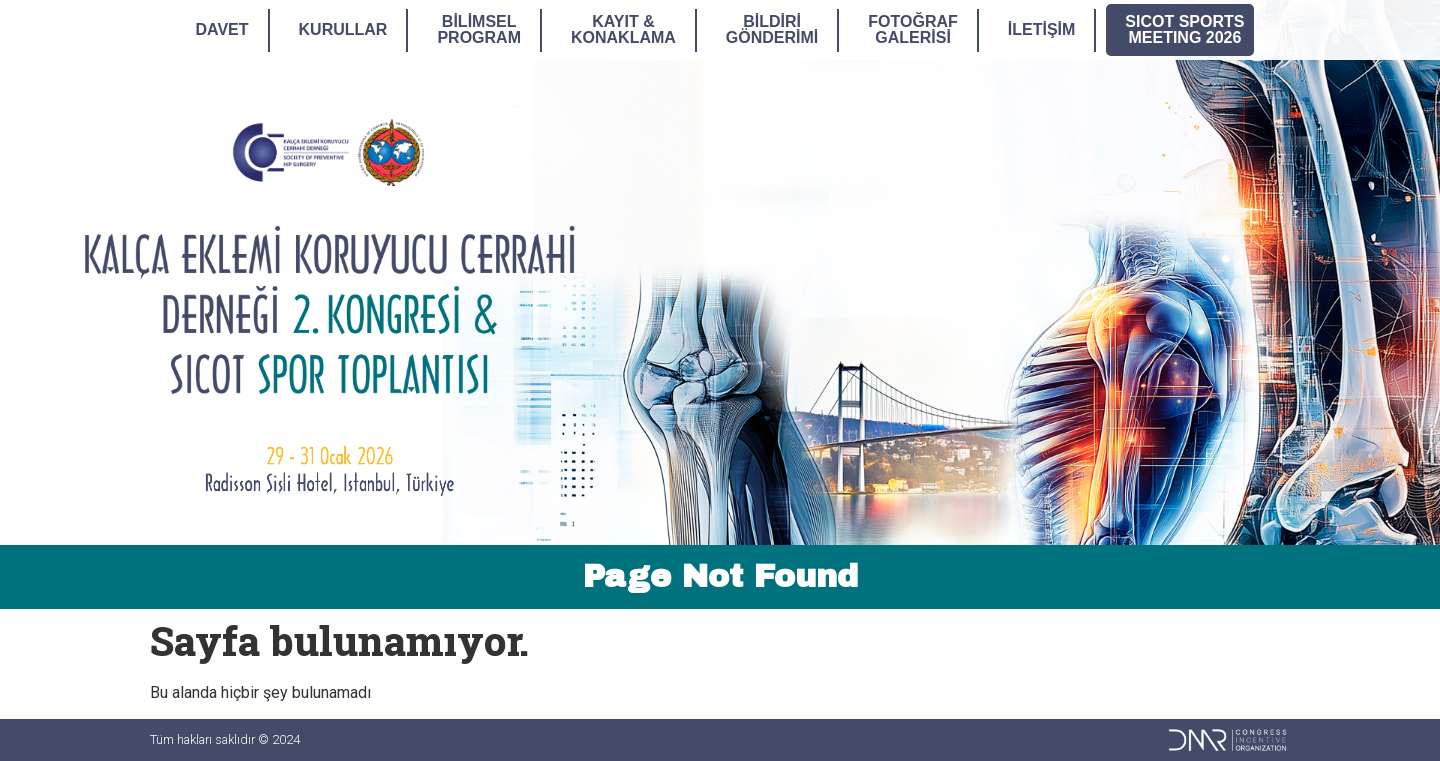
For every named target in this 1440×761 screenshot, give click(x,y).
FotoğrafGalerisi (912, 29)
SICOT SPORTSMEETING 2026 (1184, 29)
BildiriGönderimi (772, 29)
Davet (222, 29)
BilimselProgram (479, 29)
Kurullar (343, 29)
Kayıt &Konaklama (623, 29)
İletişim (1042, 29)
